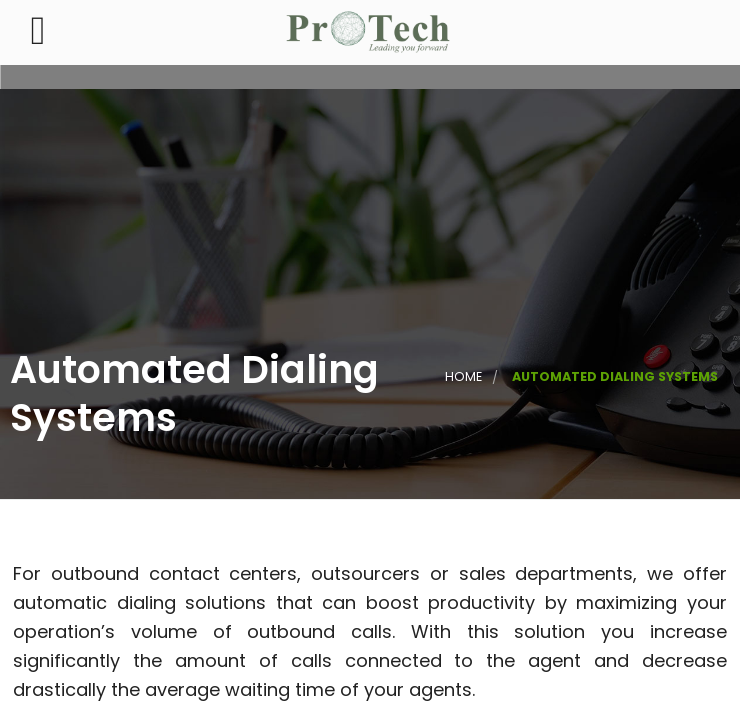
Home (463, 376)
